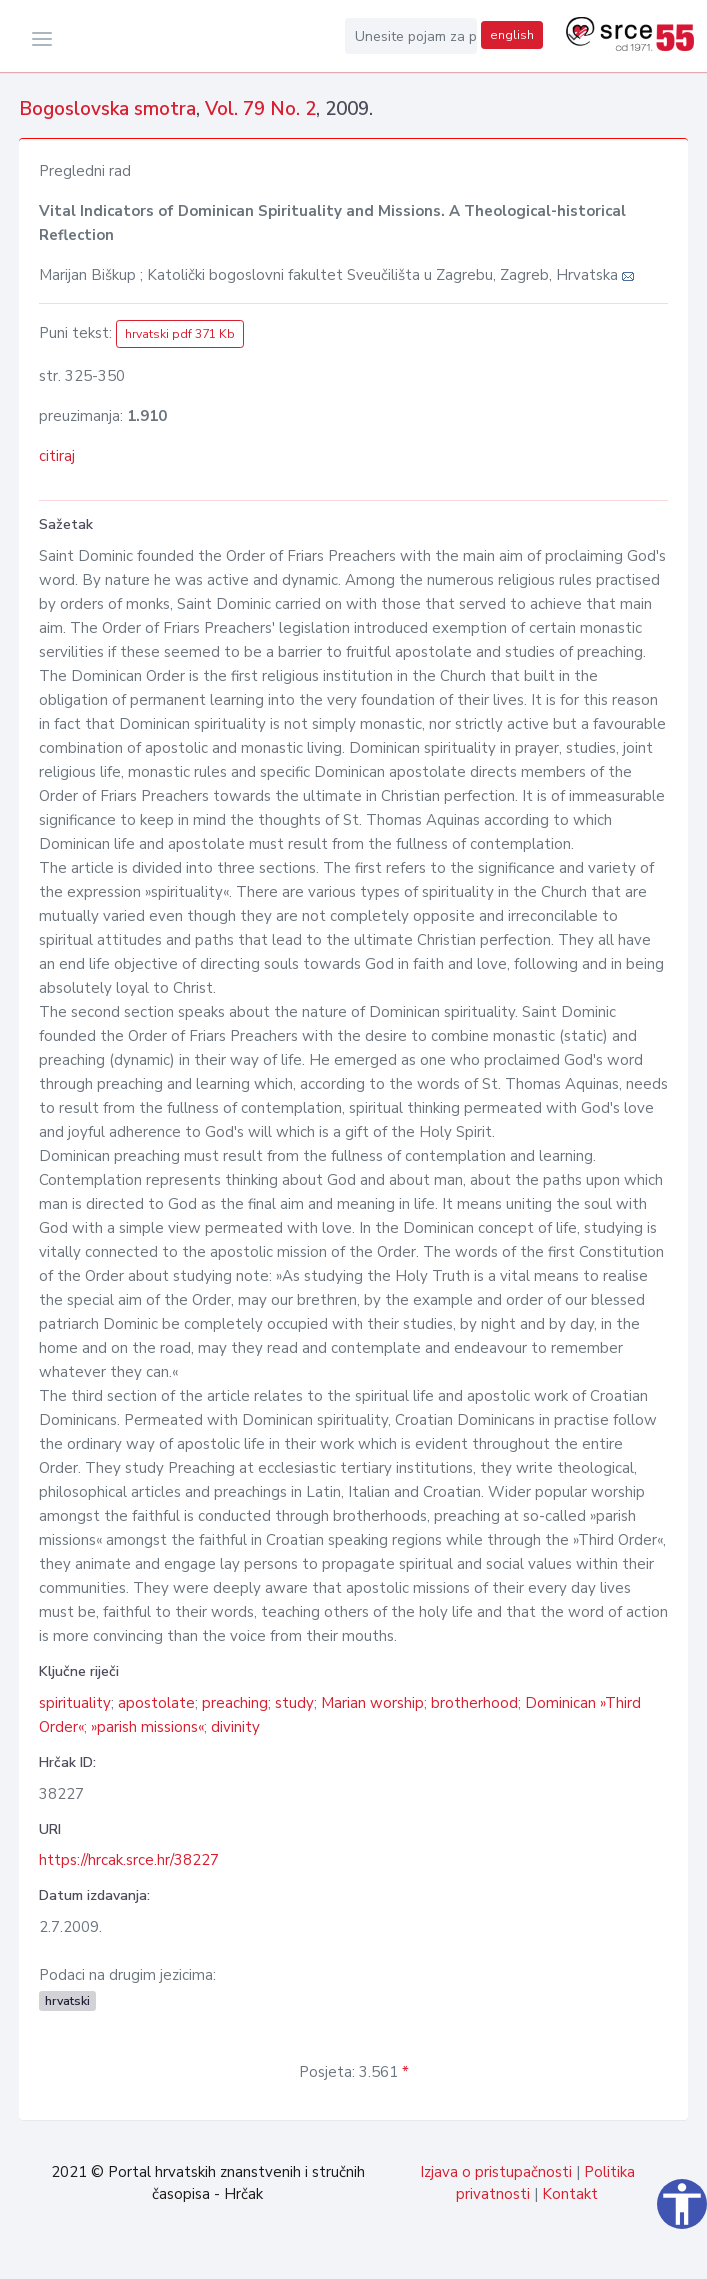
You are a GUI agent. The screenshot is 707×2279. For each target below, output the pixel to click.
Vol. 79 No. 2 (260, 109)
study (294, 1703)
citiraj (57, 456)
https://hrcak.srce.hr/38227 (129, 1860)
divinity (235, 1727)
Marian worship (372, 1703)
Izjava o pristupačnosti (496, 2172)
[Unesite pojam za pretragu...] (411, 36)
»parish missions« (147, 1727)
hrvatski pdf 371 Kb (180, 334)
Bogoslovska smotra (107, 109)
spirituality (75, 1703)
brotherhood (474, 1703)
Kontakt (570, 2194)
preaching (235, 1703)
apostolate (156, 1703)
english (512, 35)
